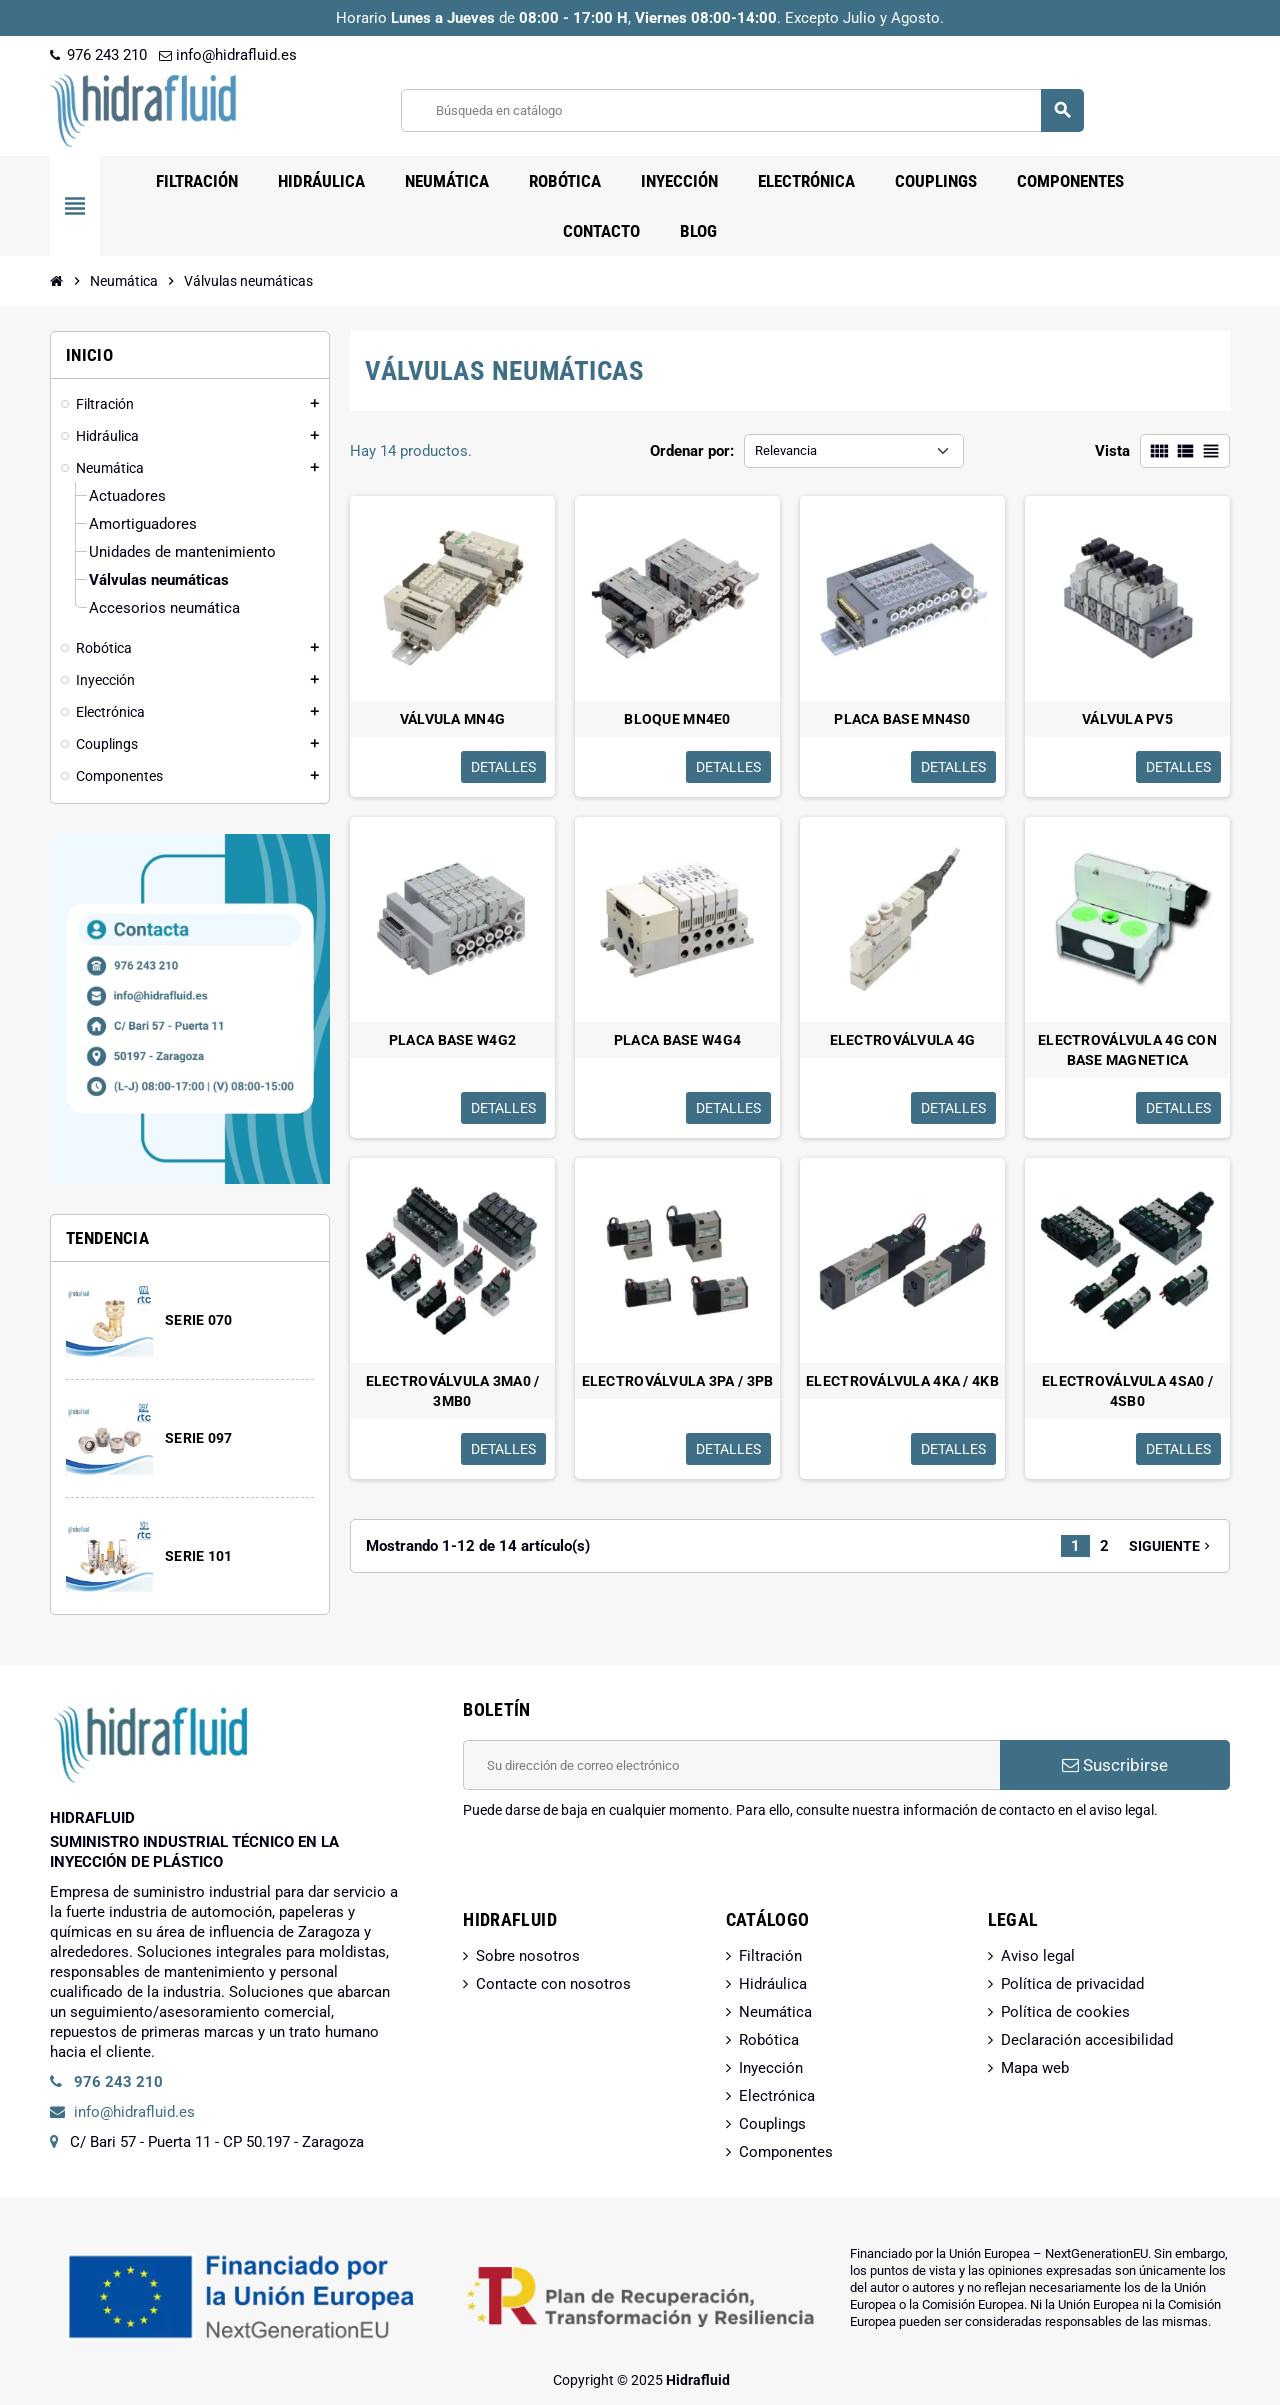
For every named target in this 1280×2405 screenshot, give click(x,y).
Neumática (775, 2012)
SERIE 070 (199, 1320)
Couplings (772, 2124)
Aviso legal (1038, 1956)
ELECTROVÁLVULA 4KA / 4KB (902, 1381)
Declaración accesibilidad (1087, 2040)
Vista (1112, 451)
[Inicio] (57, 281)
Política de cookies (1065, 2012)
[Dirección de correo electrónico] (731, 1765)
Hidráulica (773, 1984)
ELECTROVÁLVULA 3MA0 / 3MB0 (453, 1391)
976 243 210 (98, 55)
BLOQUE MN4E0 (677, 719)
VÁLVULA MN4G (452, 719)
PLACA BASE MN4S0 (902, 719)
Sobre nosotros (528, 1956)
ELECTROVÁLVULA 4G (903, 1040)
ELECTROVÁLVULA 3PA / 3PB (678, 1381)
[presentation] (615, 1871)
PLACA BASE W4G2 (452, 1040)
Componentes (786, 2152)
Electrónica (777, 2096)
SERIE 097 (199, 1438)
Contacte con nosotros (553, 1984)
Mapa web (1035, 2068)
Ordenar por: (692, 451)
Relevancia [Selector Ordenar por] (786, 450)
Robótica (769, 2040)
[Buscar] (742, 110)
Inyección (771, 2068)
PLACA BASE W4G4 (677, 1040)
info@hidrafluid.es (228, 55)
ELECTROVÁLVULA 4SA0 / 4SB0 (1127, 1391)
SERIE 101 (199, 1556)
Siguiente (1171, 1546)
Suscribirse (1115, 1765)
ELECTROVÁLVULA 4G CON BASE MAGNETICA (1127, 1050)
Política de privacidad (1072, 1984)
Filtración (770, 1956)
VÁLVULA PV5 (1127, 719)
